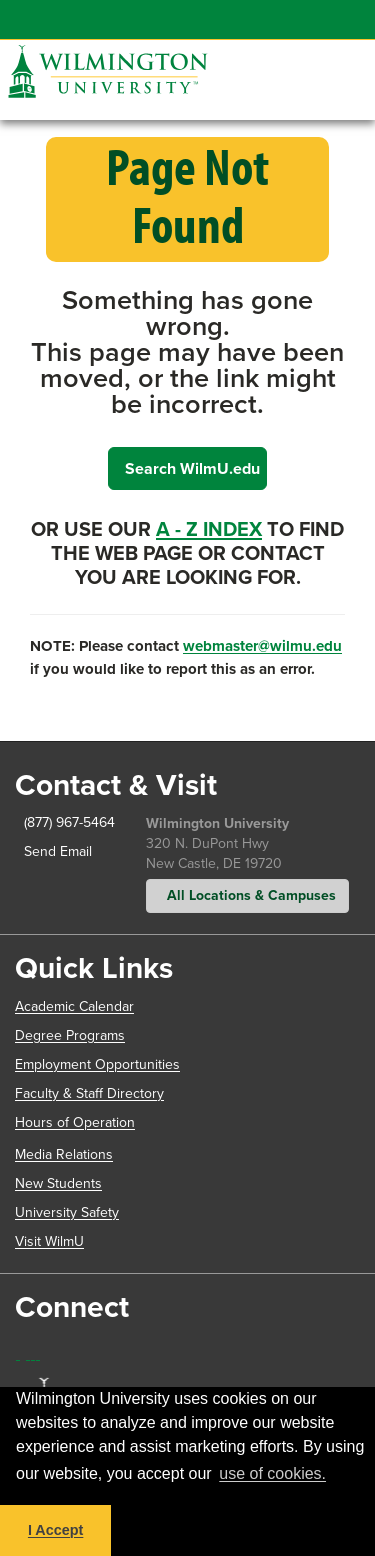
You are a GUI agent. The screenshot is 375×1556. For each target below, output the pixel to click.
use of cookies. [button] (272, 1473)
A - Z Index (209, 529)
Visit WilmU (49, 1241)
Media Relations (64, 1154)
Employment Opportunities (97, 1064)
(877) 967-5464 (63, 822)
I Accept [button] (55, 1530)
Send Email (54, 851)
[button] (338, 55)
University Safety (67, 1212)
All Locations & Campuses (247, 895)
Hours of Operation (75, 1122)
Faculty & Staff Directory (89, 1093)
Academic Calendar (74, 1006)
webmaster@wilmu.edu (262, 646)
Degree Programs (70, 1035)
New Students (58, 1183)
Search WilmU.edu (192, 468)
